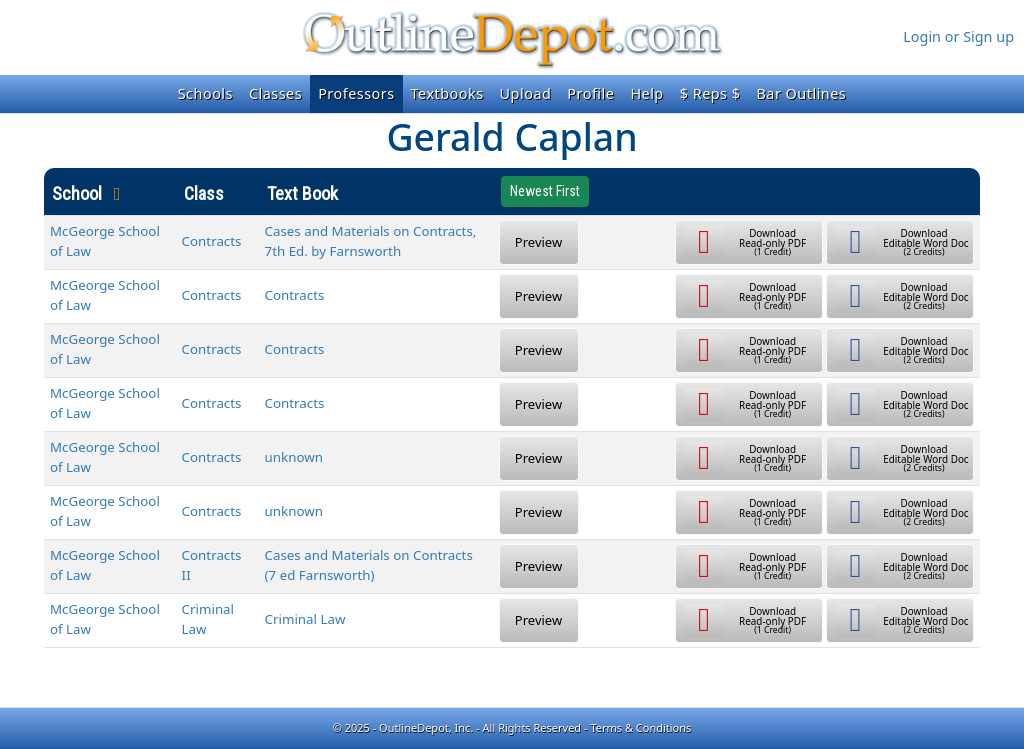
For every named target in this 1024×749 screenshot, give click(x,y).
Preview (538, 242)
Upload (526, 93)
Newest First (545, 191)
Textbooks (447, 93)
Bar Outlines (801, 93)
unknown (294, 457)
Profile (590, 93)
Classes (275, 93)
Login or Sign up (958, 36)
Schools (205, 93)
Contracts (212, 241)
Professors (356, 93)
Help (646, 93)
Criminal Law (305, 619)
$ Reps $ (710, 93)
